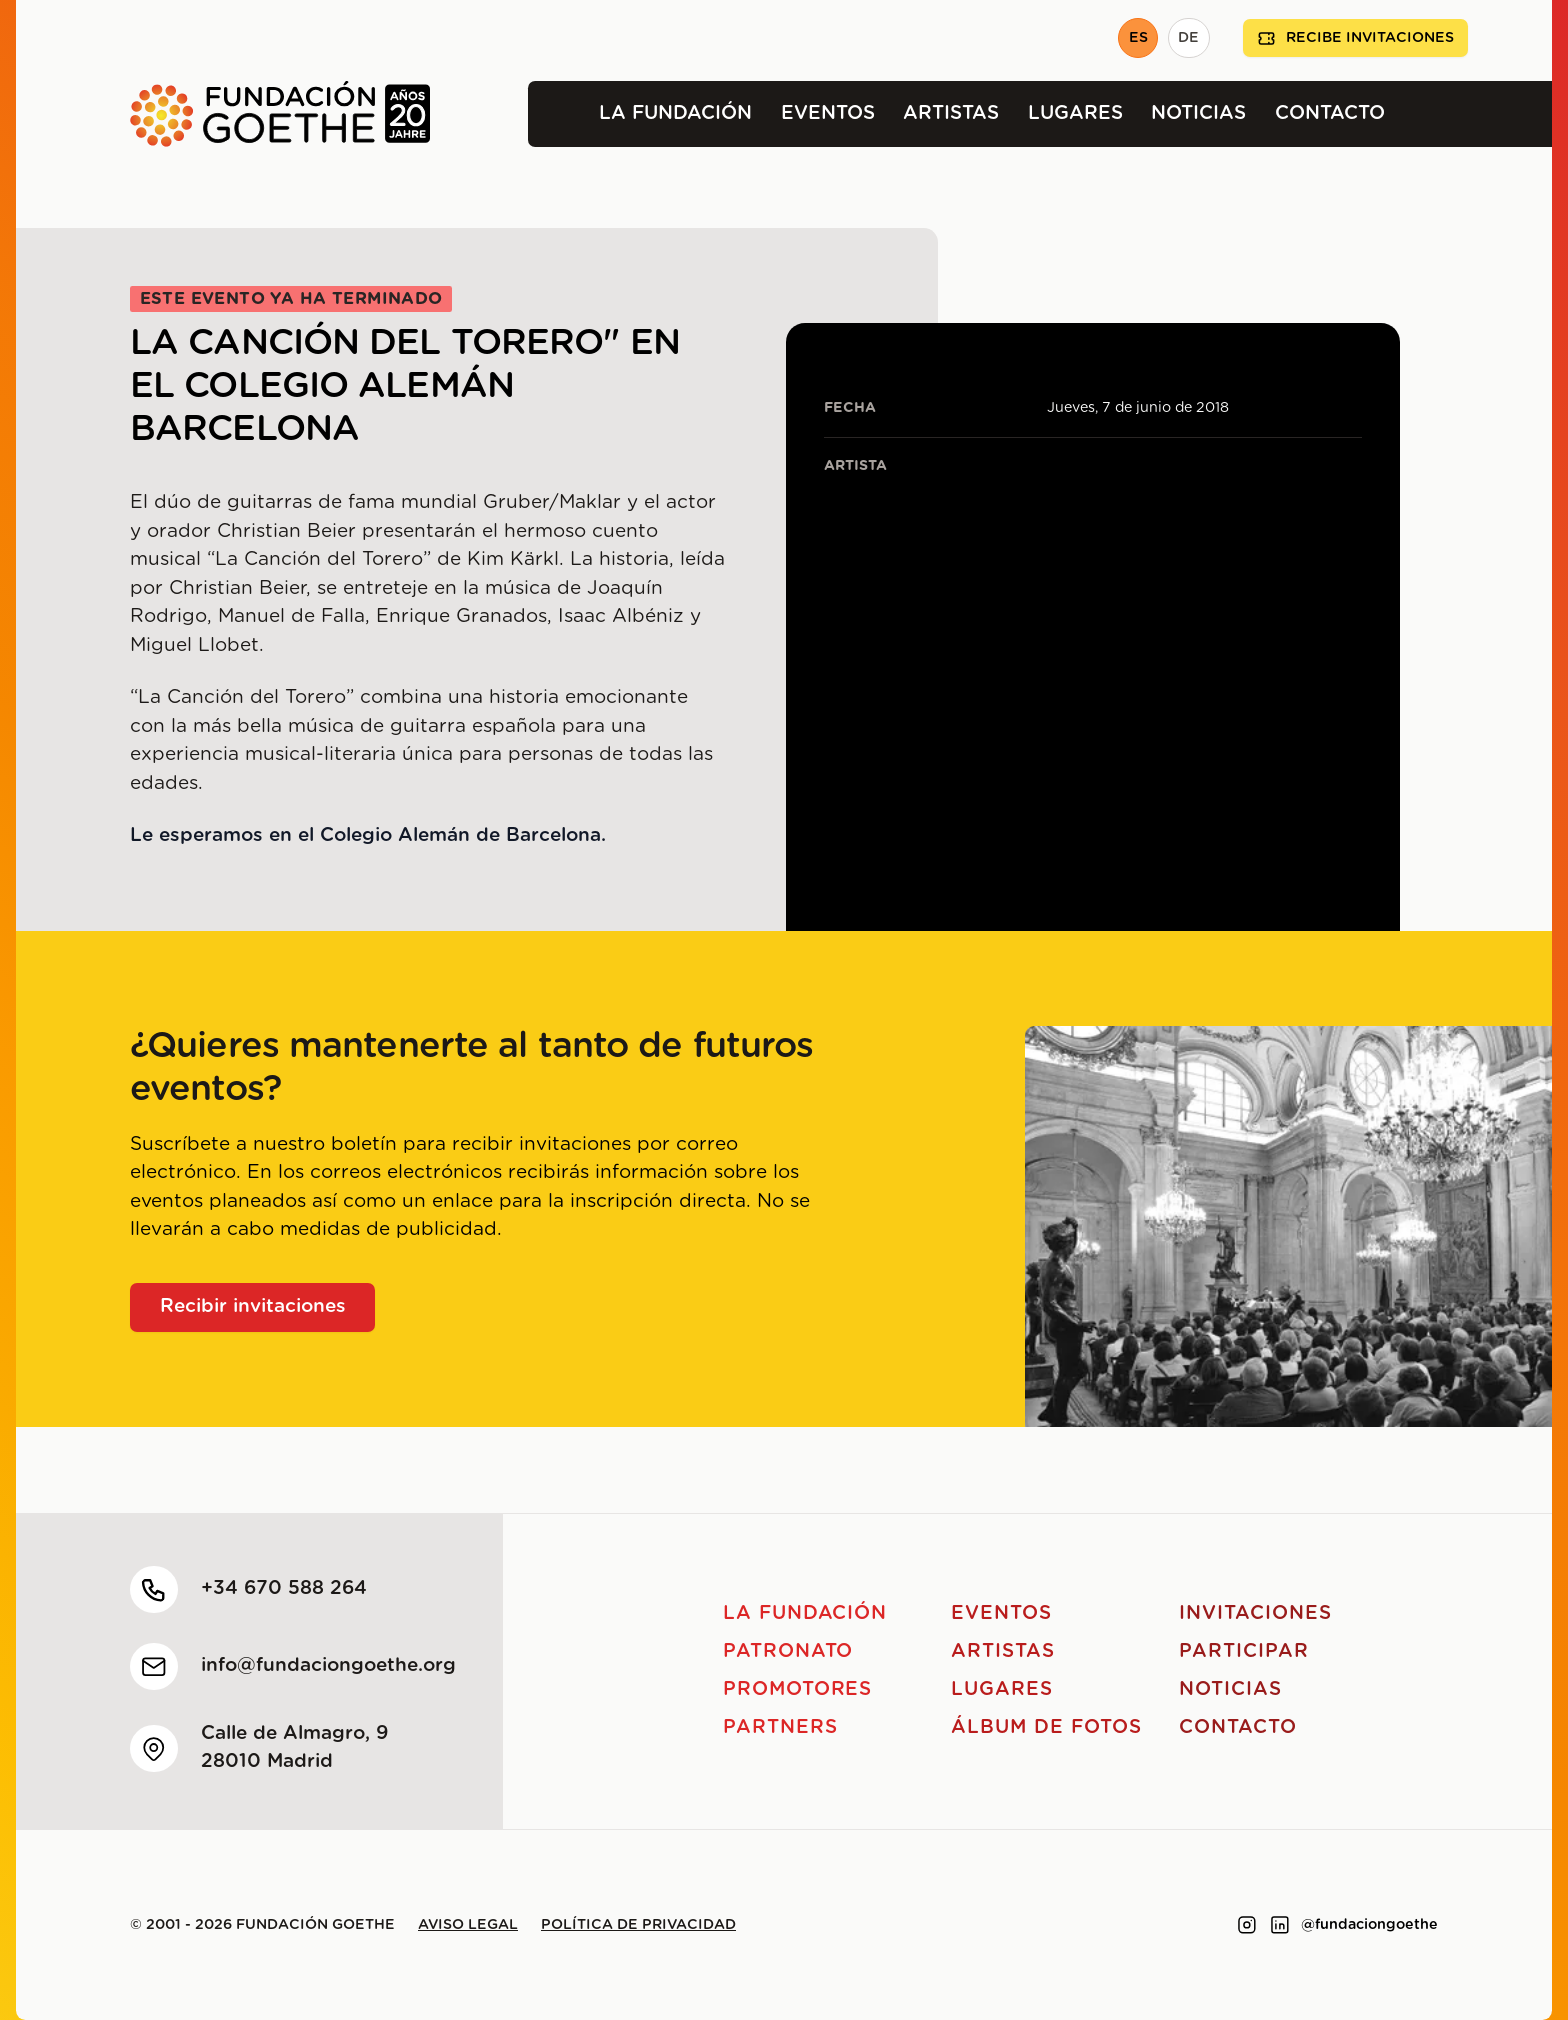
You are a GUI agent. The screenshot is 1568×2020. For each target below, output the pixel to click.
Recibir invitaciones (253, 1306)
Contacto (1330, 113)
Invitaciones (1255, 1613)
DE (1188, 38)
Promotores (798, 1689)
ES (1138, 38)
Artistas (951, 113)
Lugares (1075, 113)
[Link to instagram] (1247, 1925)
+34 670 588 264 (284, 1588)
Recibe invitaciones (1355, 38)
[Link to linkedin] (1280, 1925)
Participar (1244, 1651)
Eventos (828, 113)
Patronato (788, 1651)
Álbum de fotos (1046, 1727)
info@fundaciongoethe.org (328, 1665)
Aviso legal (468, 1925)
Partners (780, 1727)
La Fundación (675, 113)
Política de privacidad (638, 1925)
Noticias (1198, 113)
